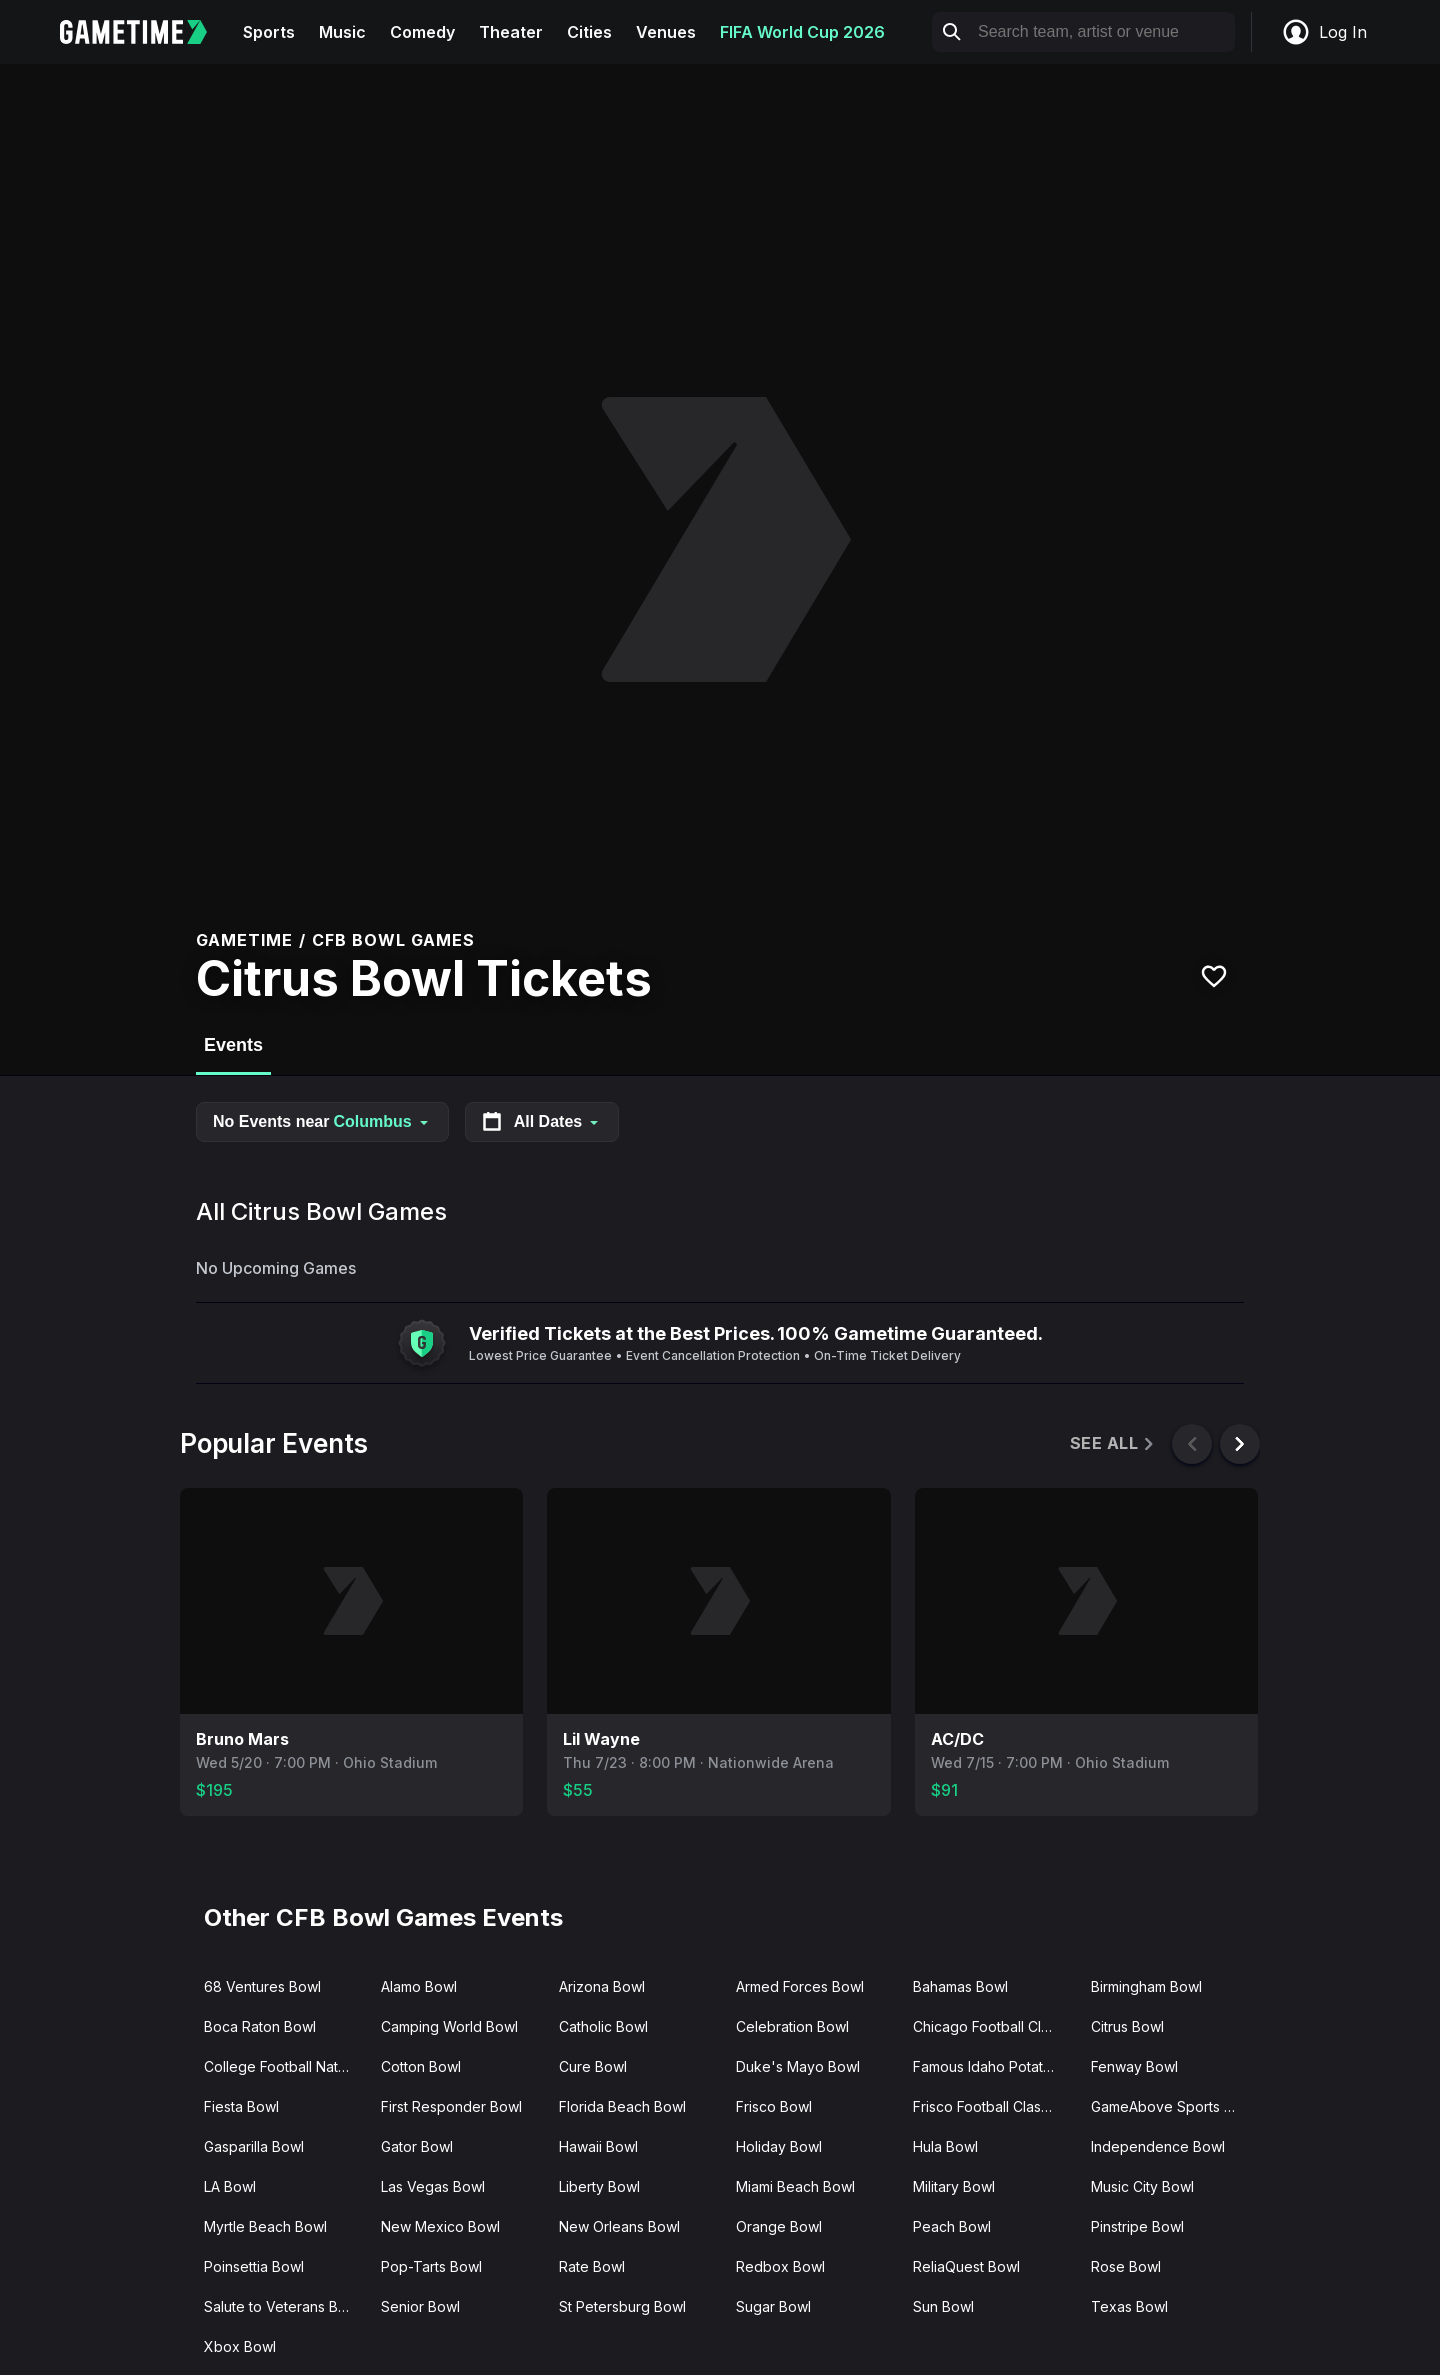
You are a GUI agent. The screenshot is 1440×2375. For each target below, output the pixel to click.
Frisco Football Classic (986, 2106)
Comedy (422, 32)
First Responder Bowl (451, 2106)
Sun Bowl (943, 2306)
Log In (1324, 32)
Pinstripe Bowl (1137, 2226)
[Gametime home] (145, 32)
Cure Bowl (593, 2066)
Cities (589, 32)
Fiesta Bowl (241, 2106)
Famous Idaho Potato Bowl (993, 2066)
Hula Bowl (945, 2146)
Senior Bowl (420, 2306)
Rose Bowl (1126, 2266)
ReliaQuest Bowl (966, 2266)
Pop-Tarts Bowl (431, 2266)
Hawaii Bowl (598, 2146)
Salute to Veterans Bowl (282, 2306)
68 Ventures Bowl (262, 1986)
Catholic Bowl (603, 2026)
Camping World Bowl (449, 2026)
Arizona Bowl (602, 1986)
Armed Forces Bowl (800, 1986)
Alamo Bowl (419, 1986)
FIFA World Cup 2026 (802, 32)
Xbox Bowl (240, 2346)
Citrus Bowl (1127, 2026)
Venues (666, 32)
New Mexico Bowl (440, 2226)
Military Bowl (954, 2186)
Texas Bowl (1129, 2306)
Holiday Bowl (779, 2146)
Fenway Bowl (1134, 2066)
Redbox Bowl (780, 2266)
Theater (511, 32)
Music (342, 32)
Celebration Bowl (792, 2026)
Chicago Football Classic (993, 2026)
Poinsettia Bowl (254, 2266)
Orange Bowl (779, 2226)
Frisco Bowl (774, 2106)
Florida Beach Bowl (622, 2106)
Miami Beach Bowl (795, 2186)
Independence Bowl (1158, 2146)
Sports (269, 32)
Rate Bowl (592, 2266)
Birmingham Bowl (1146, 1986)
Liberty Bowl (599, 2186)
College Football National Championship (284, 2066)
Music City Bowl (1142, 2186)
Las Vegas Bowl (433, 2186)
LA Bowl (230, 2186)
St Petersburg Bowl (622, 2306)
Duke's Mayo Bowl (798, 2066)
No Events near (322, 1121)
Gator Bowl (417, 2146)
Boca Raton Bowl (260, 2026)
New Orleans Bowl (619, 2226)
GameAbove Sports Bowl (1171, 2106)
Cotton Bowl (421, 2066)
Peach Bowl (952, 2226)
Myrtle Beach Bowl (265, 2226)
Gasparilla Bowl (254, 2146)
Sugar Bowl (773, 2306)
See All (1113, 1443)
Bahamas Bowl (960, 1986)
